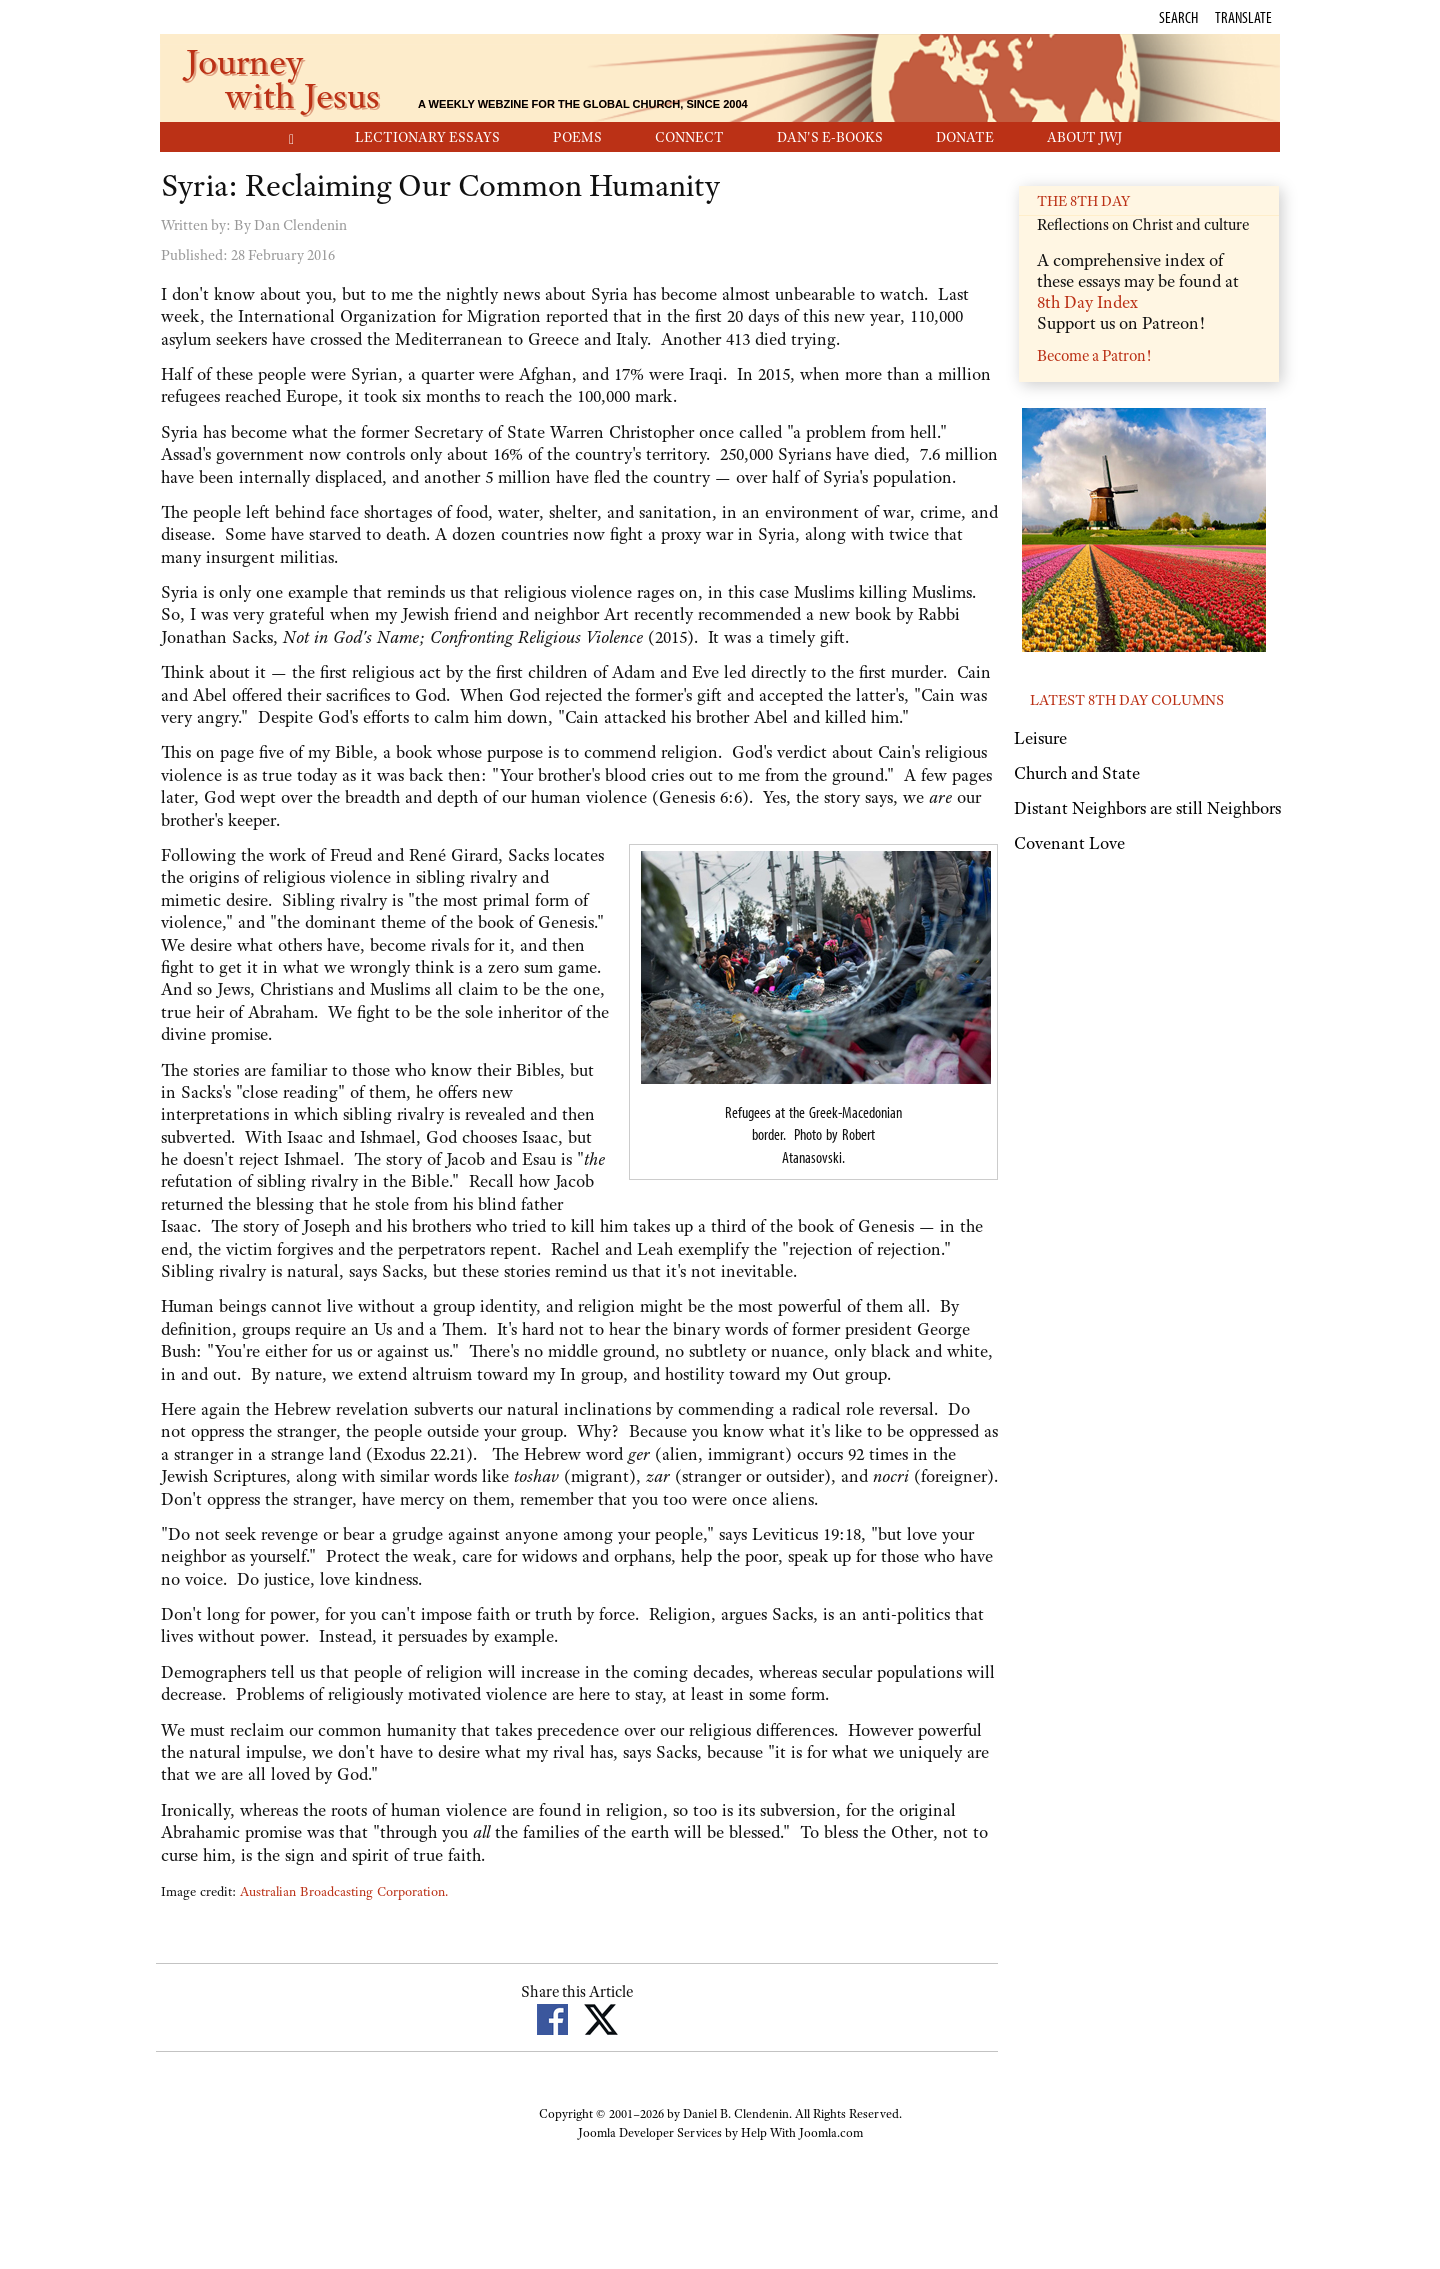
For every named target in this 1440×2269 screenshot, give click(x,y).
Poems (577, 137)
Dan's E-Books (830, 137)
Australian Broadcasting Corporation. (344, 1891)
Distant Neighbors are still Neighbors (1147, 808)
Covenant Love (1069, 843)
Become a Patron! (1094, 356)
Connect (689, 137)
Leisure (1040, 738)
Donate (965, 137)
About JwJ (1084, 137)
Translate (1243, 17)
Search (1178, 17)
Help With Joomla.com (802, 2133)
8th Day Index (1087, 302)
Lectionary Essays (427, 137)
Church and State (1077, 773)
